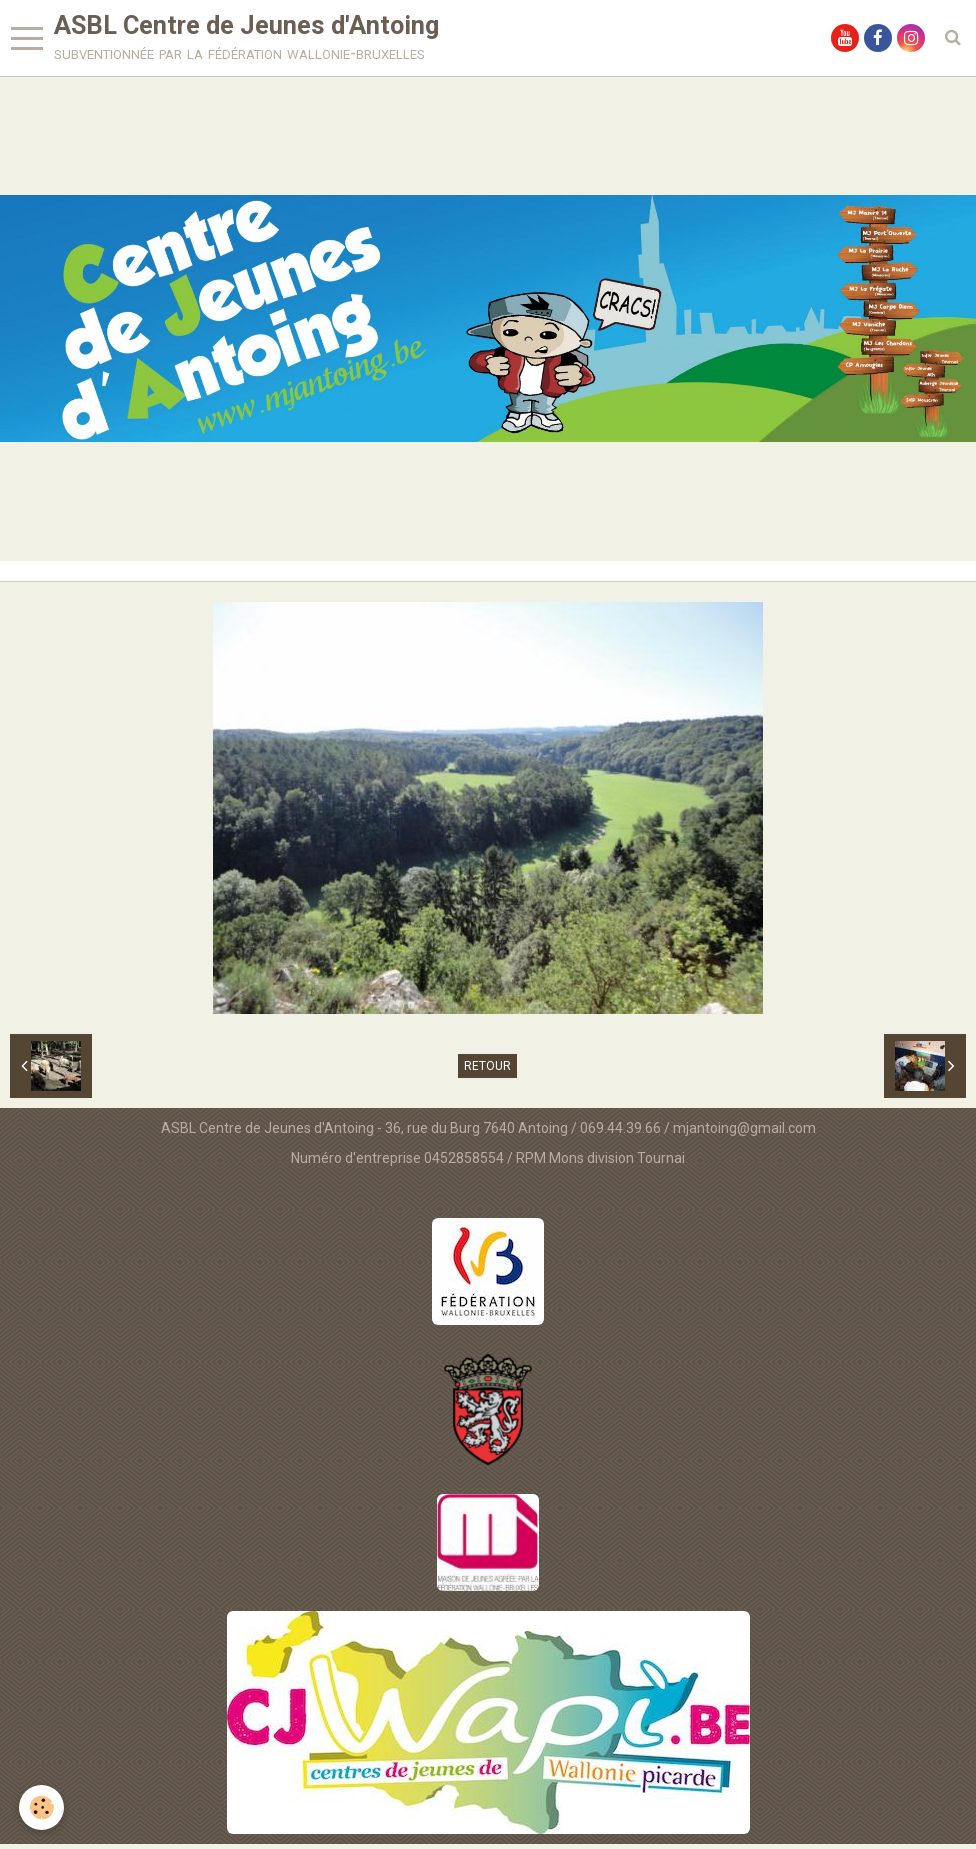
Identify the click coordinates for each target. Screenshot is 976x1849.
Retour (487, 1071)
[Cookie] (42, 1807)
